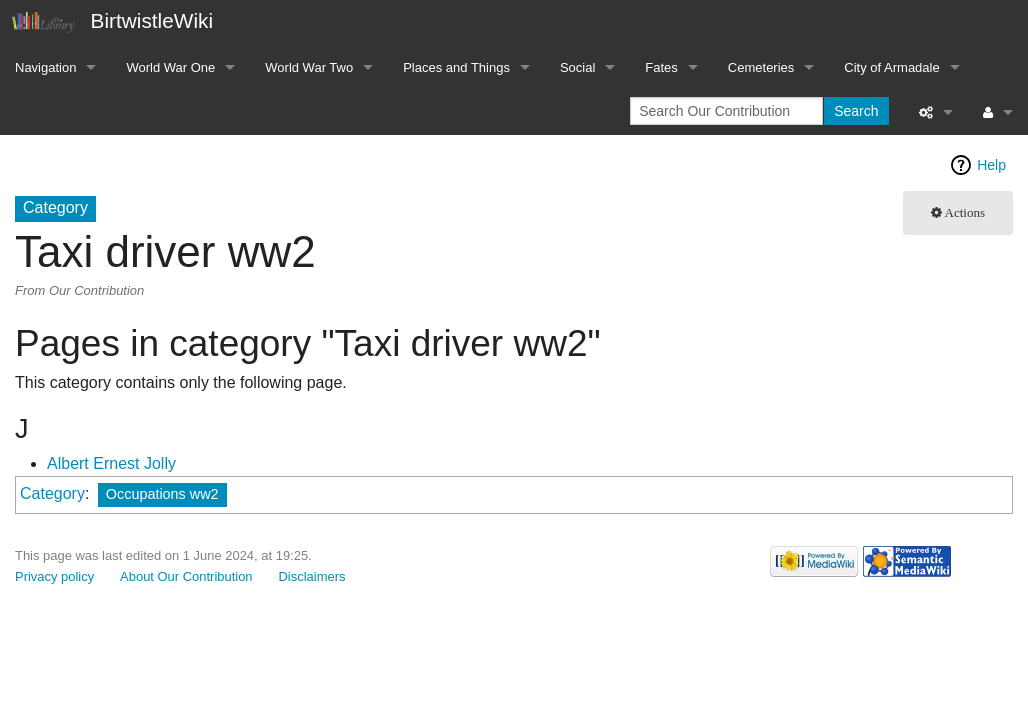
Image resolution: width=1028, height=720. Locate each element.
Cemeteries (761, 67)
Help (991, 165)
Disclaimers (312, 576)
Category (52, 493)
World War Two (309, 67)
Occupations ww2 (162, 494)
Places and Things (456, 67)
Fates (661, 67)
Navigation (45, 67)
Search (856, 111)
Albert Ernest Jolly (111, 463)
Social (577, 67)
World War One (170, 67)
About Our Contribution (186, 576)
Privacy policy (54, 576)
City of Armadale (891, 67)
